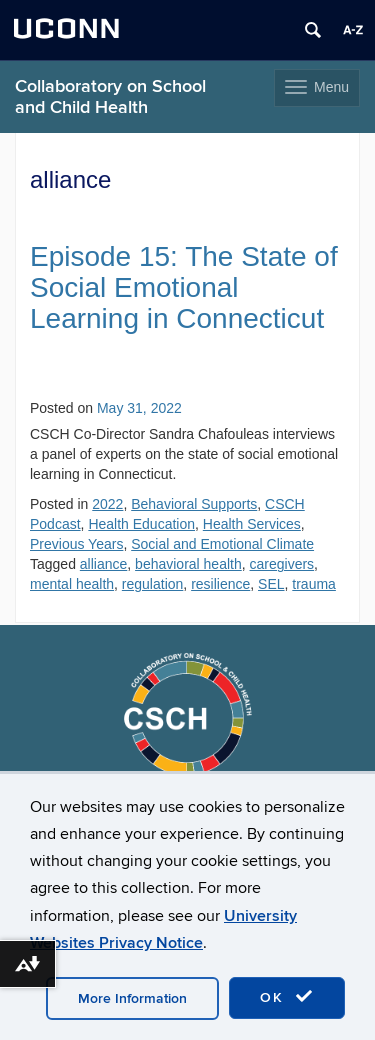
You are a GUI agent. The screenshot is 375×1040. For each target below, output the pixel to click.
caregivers (282, 564)
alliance (103, 564)
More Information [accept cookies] (132, 998)
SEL (271, 584)
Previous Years (76, 544)
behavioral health (188, 564)
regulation (153, 584)
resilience (220, 584)
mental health (72, 584)
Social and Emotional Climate (222, 544)
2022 (107, 504)
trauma (314, 584)
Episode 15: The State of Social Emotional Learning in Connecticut (184, 287)
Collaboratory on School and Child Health (110, 97)
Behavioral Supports (194, 504)
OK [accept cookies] (287, 997)
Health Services (252, 524)
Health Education (141, 524)
